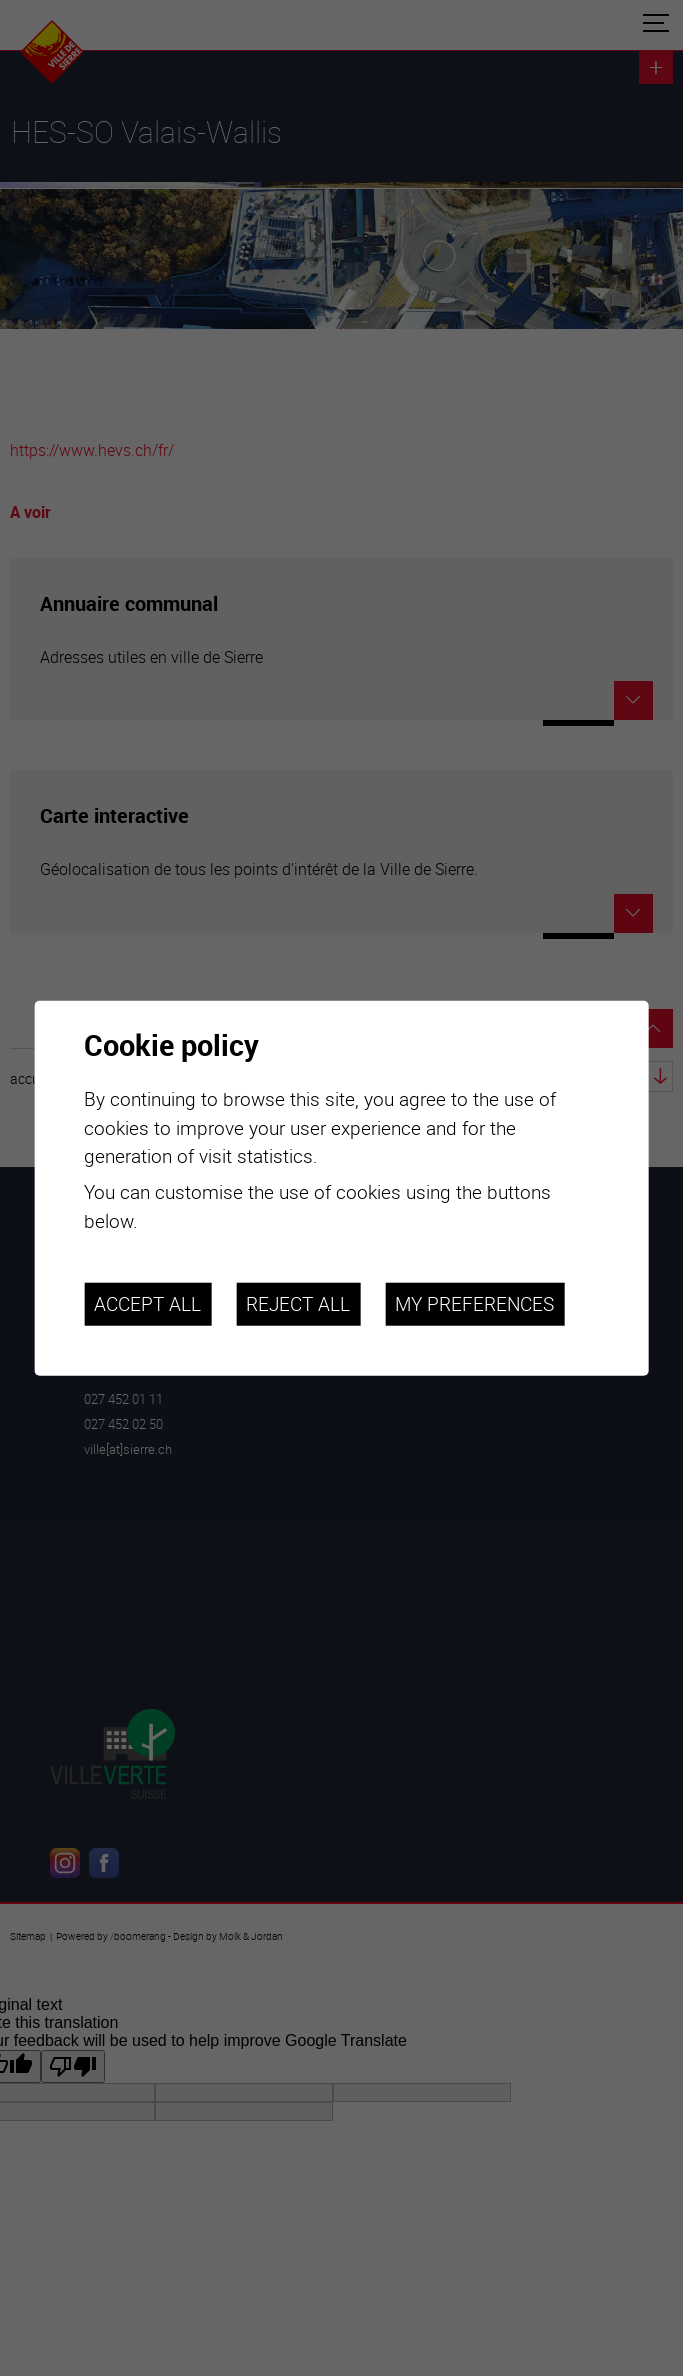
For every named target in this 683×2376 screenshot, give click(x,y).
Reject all (298, 1303)
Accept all (147, 1303)
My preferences (474, 1303)
